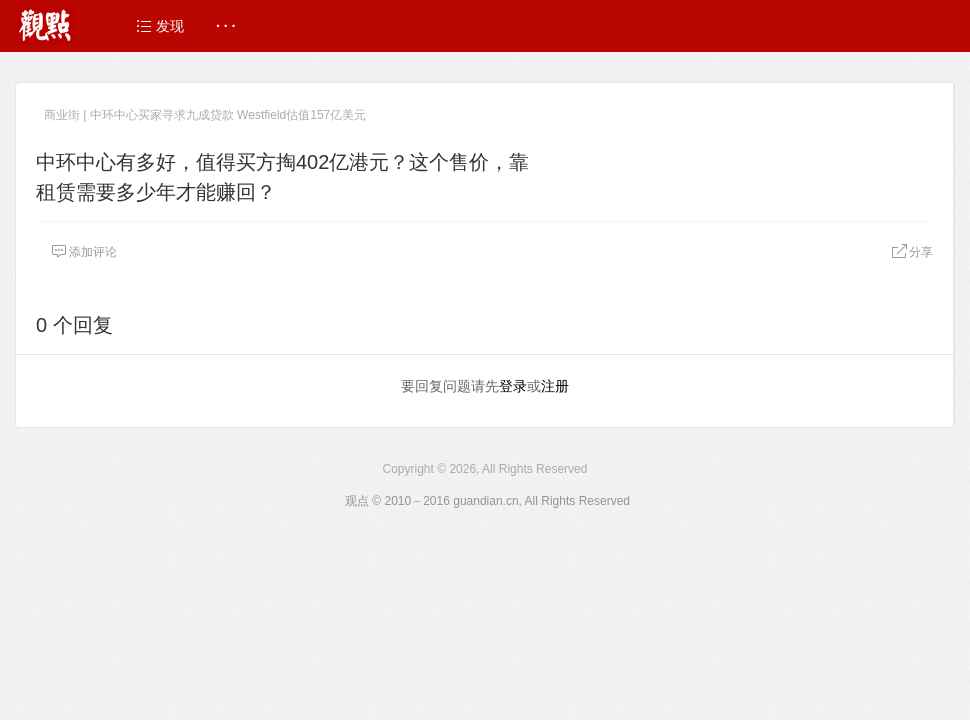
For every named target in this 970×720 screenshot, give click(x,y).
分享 (912, 252)
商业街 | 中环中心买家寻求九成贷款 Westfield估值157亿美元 (205, 115)
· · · (225, 26)
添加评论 (84, 252)
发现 (160, 26)
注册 (555, 386)
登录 (513, 386)
